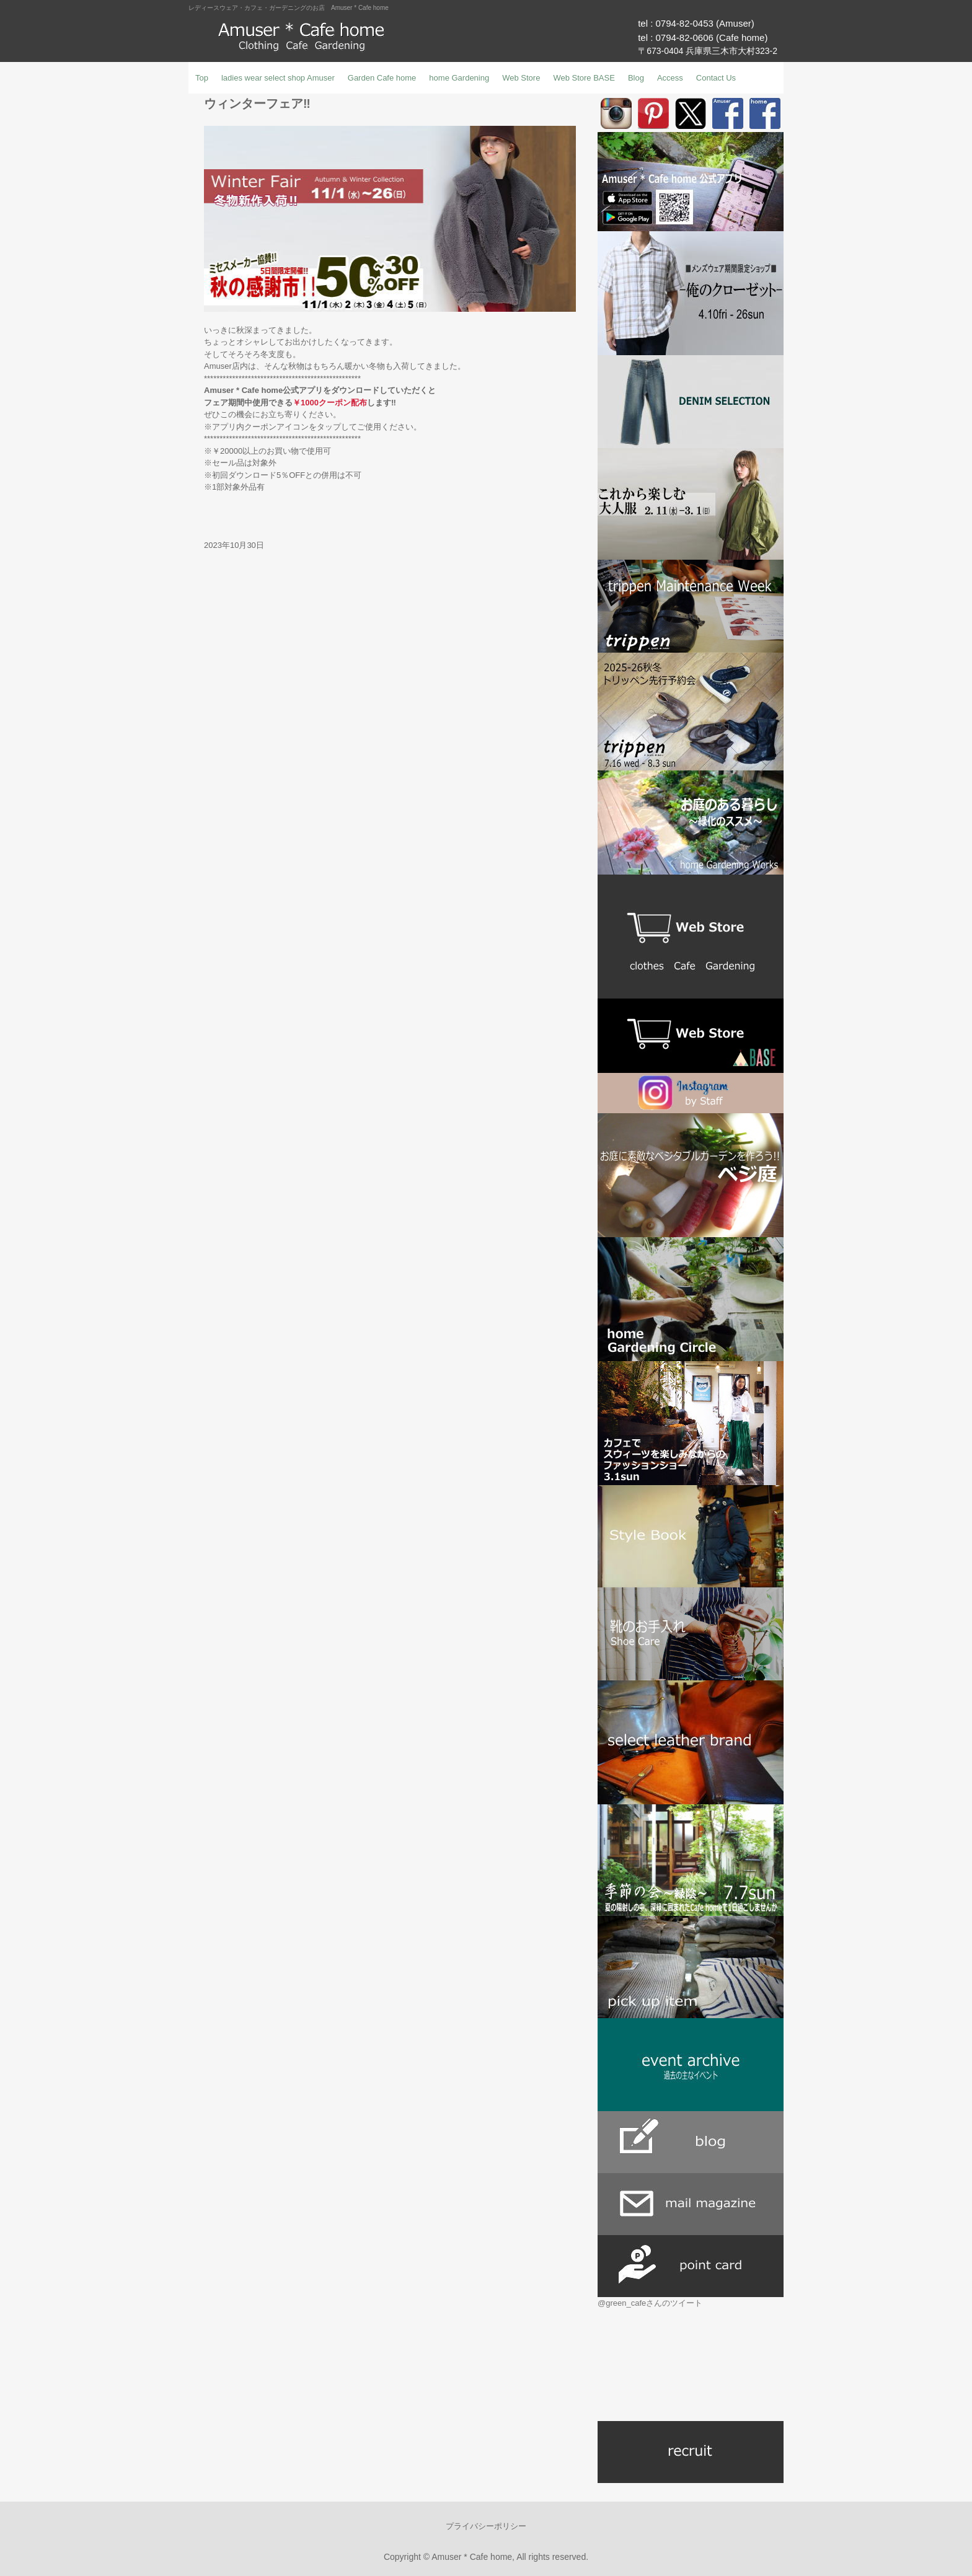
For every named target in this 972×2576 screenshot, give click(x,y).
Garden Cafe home (382, 77)
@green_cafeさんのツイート (650, 2303)
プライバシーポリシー (486, 2526)
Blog (636, 77)
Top (201, 77)
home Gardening (459, 77)
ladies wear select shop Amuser (278, 77)
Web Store (521, 77)
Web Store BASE (583, 77)
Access (670, 77)
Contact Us (716, 77)
